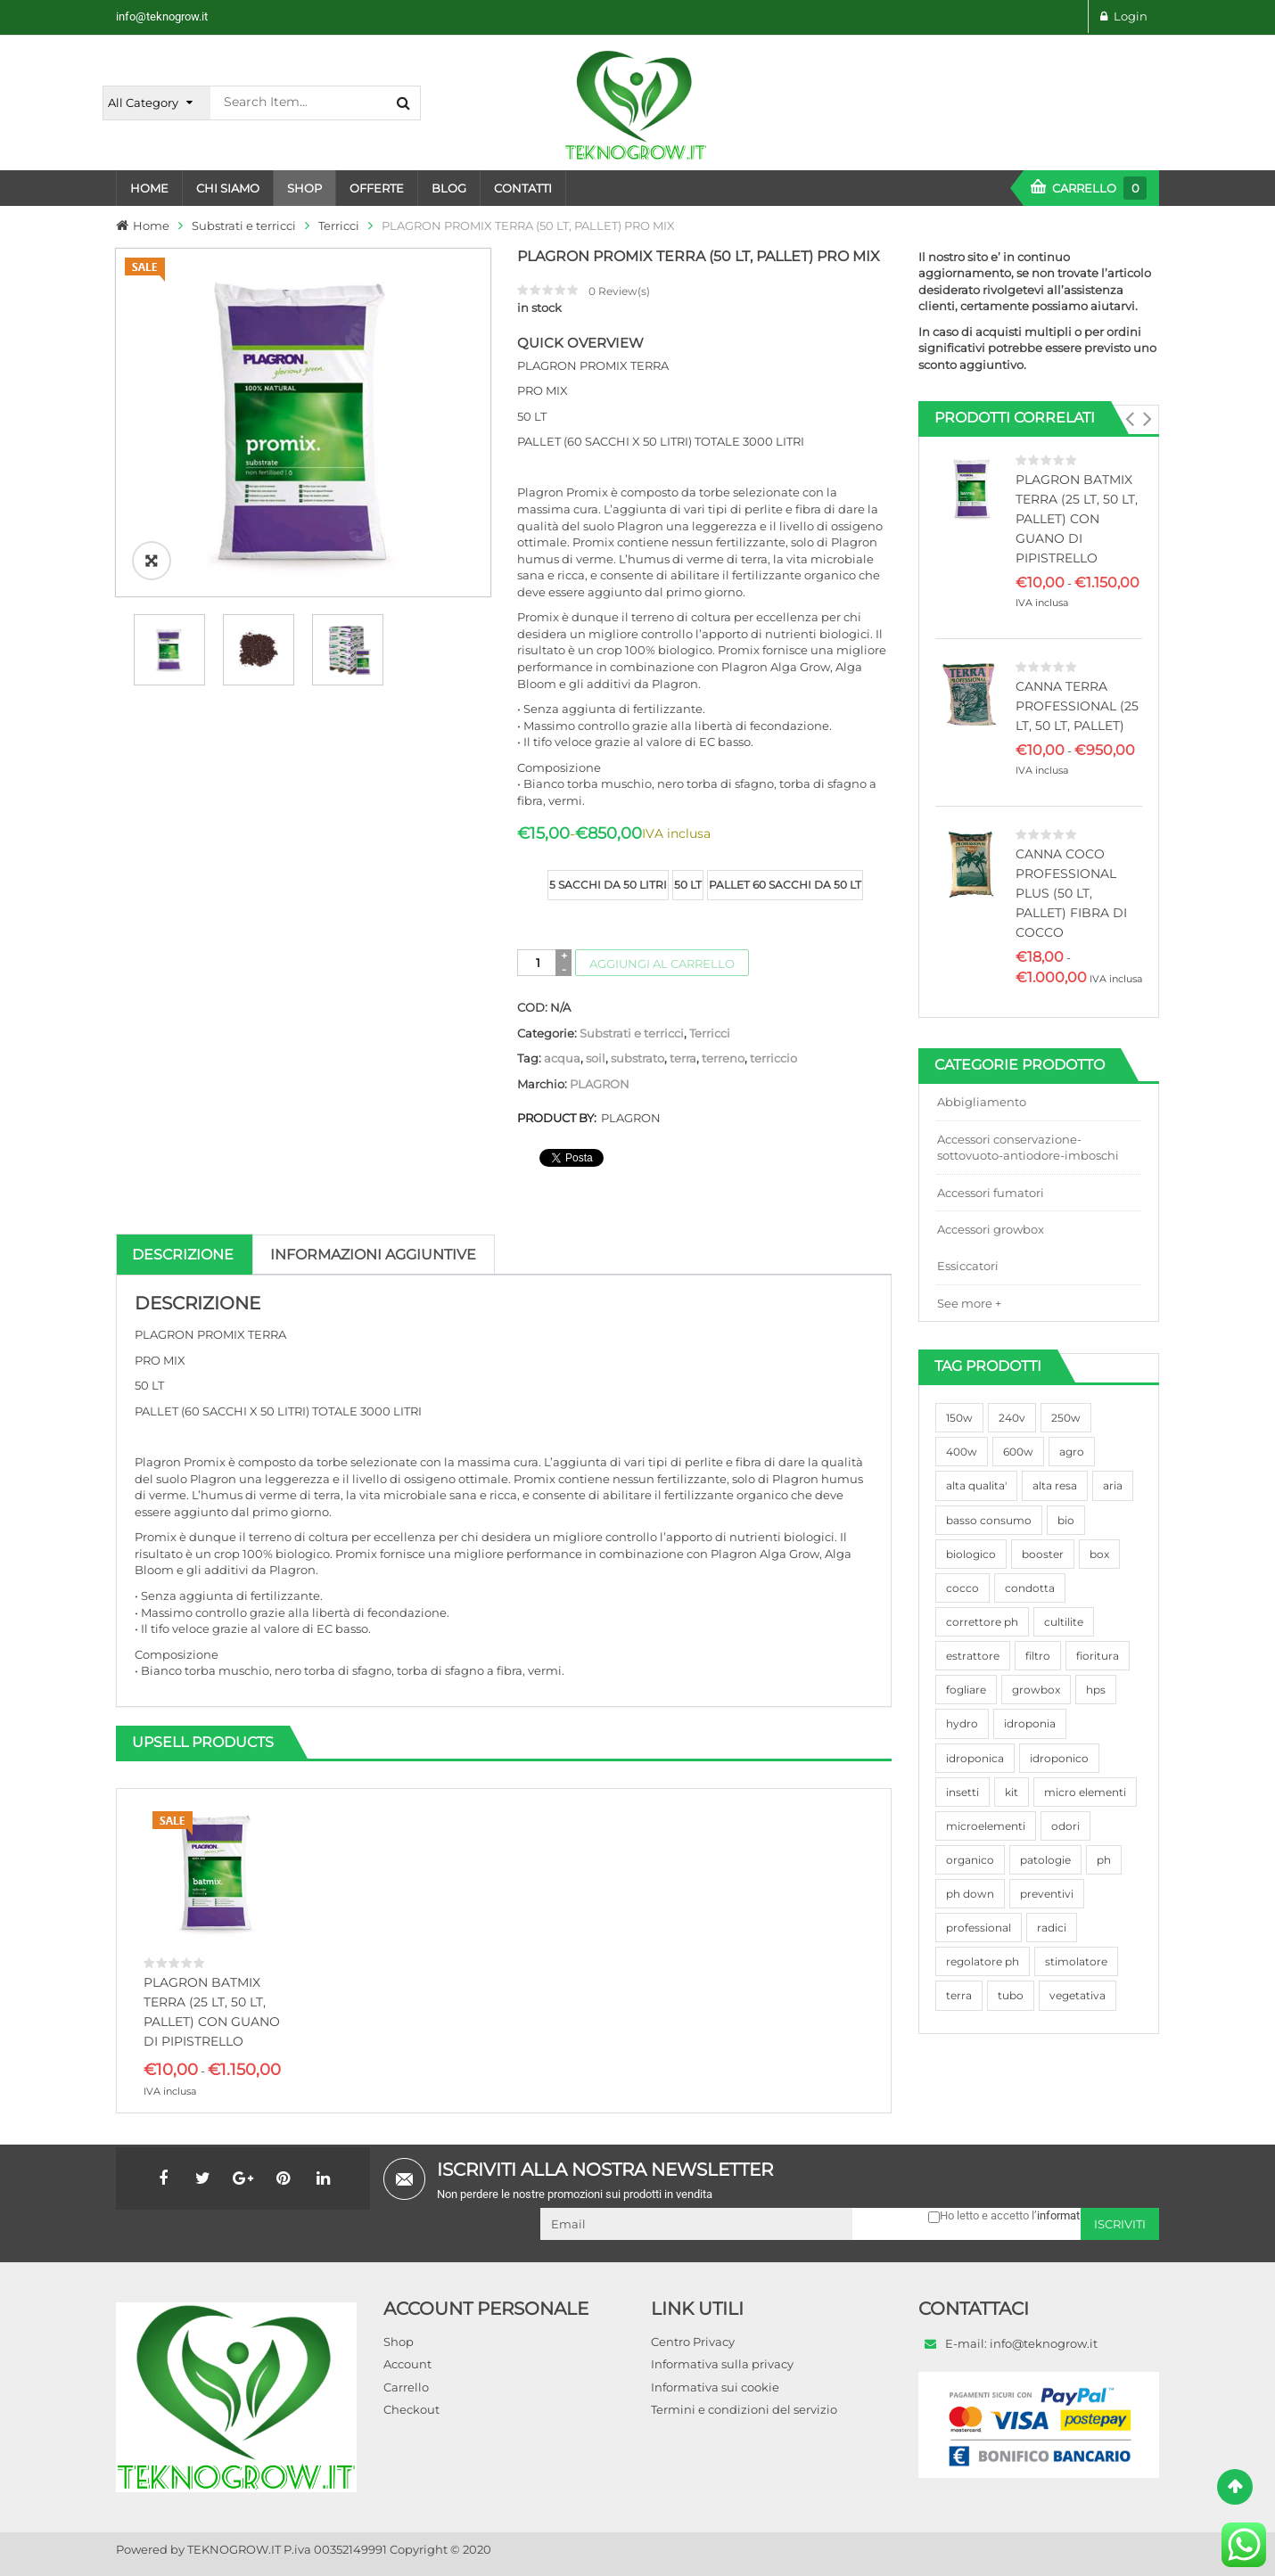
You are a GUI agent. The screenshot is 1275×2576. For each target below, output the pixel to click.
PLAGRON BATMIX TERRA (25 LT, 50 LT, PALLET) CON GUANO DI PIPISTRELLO (1077, 519)
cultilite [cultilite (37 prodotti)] (1063, 1621)
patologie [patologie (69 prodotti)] (1045, 1859)
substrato (637, 1058)
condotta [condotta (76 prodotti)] (1030, 1588)
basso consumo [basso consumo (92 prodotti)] (989, 1520)
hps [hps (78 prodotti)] (1096, 1689)
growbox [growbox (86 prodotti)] (1036, 1689)
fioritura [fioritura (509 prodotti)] (1097, 1655)
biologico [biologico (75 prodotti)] (971, 1554)
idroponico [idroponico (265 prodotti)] (1059, 1758)
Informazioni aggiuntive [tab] (373, 1254)
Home (151, 225)
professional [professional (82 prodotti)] (978, 1927)
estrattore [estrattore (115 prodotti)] (972, 1655)
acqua (562, 1058)
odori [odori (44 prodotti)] (1065, 1826)
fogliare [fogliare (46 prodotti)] (966, 1689)
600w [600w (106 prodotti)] (1018, 1451)
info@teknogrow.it (162, 16)
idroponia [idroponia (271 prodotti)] (1030, 1723)
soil (595, 1058)
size (530, 871)
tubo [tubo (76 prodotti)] (1011, 1995)
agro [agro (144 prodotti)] (1071, 1451)
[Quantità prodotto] (538, 962)
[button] (1129, 419)
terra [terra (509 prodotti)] (959, 1995)
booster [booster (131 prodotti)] (1043, 1554)
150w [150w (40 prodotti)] (959, 1417)
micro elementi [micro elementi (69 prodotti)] (1085, 1792)
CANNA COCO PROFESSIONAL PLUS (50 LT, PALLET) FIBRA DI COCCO (1071, 893)
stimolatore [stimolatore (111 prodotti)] (1076, 1961)
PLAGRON (599, 1084)
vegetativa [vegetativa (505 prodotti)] (1077, 1995)
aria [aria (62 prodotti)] (1113, 1485)
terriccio (773, 1058)
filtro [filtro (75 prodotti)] (1037, 1655)
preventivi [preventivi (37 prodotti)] (1046, 1893)
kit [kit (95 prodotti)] (1011, 1792)
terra (683, 1058)
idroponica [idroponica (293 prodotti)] (975, 1758)
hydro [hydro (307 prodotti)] (962, 1723)
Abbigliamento (981, 1102)
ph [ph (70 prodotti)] (1104, 1859)
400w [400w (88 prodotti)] (961, 1451)
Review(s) (619, 291)
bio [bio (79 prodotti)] (1065, 1520)
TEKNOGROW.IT (234, 2549)
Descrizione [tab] (183, 1254)
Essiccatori (968, 1266)
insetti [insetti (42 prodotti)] (962, 1792)
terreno (723, 1058)
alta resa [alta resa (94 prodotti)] (1054, 1485)
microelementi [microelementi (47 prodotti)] (985, 1826)
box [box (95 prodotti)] (1099, 1554)
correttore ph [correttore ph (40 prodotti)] (982, 1621)
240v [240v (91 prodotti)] (1012, 1417)
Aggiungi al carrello (662, 963)
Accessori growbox (990, 1229)
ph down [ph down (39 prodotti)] (970, 1893)
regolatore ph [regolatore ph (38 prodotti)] (982, 1961)
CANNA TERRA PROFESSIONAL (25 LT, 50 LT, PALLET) (1077, 706)
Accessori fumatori (990, 1192)
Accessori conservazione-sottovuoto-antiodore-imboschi (1028, 1147)
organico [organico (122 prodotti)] (970, 1859)
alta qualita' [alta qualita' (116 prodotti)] (976, 1485)
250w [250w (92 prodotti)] (1066, 1417)
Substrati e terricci (244, 225)
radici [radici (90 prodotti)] (1051, 1927)
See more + (969, 1303)
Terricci (338, 225)
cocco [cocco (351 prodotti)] (962, 1588)
